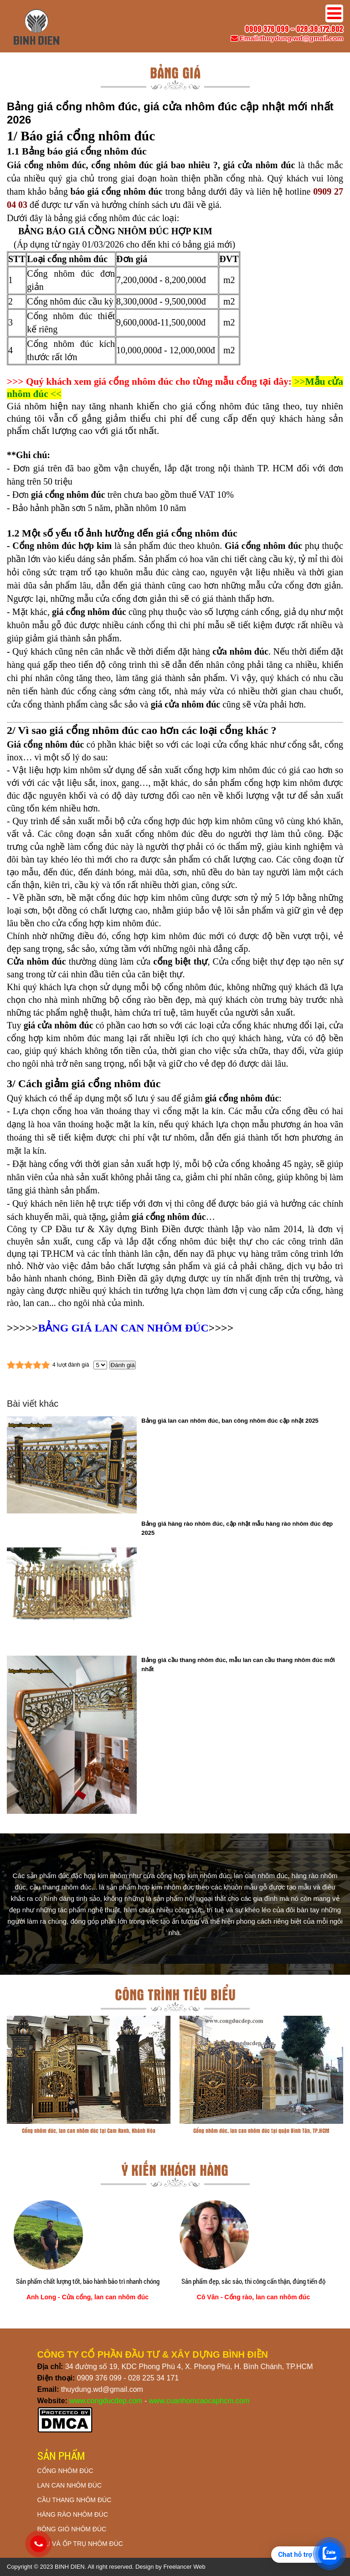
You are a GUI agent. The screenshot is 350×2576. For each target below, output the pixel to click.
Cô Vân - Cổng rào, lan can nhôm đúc (253, 2297)
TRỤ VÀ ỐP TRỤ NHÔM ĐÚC (80, 2543)
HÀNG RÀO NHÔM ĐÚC (72, 2514)
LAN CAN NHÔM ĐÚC (69, 2485)
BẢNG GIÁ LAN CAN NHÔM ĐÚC (123, 1328)
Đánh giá (122, 1365)
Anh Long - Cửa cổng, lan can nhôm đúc (87, 2297)
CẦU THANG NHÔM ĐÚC (74, 2500)
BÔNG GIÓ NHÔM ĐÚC (72, 2529)
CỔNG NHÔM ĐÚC (65, 2470)
